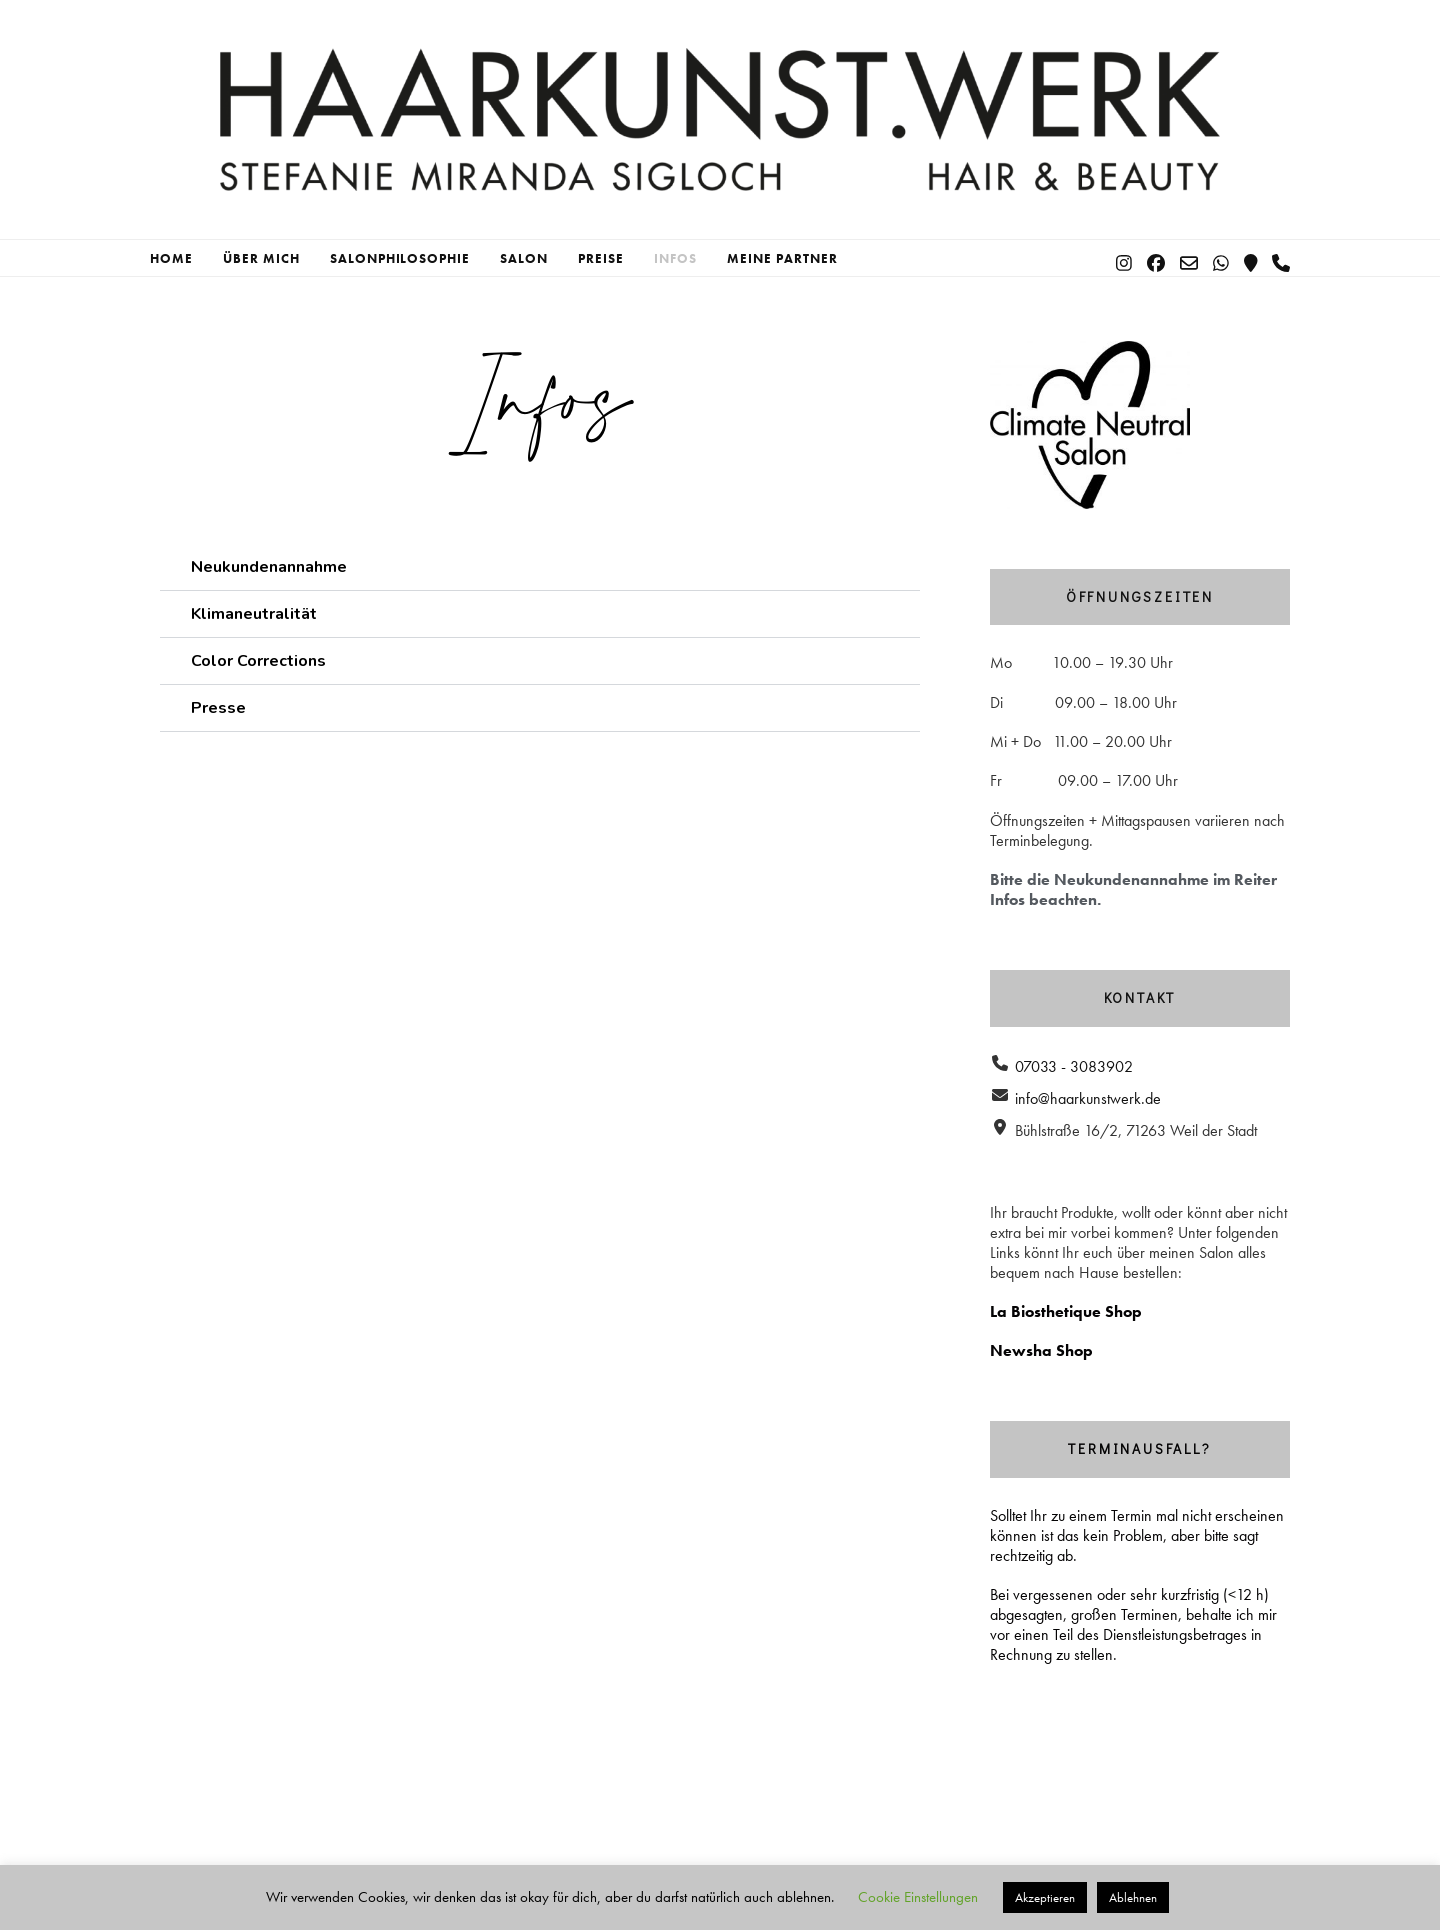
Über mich (261, 258)
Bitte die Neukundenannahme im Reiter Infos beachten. (1133, 889)
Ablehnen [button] (1133, 1897)
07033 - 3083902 (1074, 1066)
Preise (601, 258)
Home (171, 258)
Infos (675, 258)
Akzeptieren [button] (1045, 1897)
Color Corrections (258, 661)
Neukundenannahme (269, 567)
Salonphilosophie (400, 258)
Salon (524, 258)
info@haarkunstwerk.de (1088, 1098)
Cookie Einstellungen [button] (918, 1897)
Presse (218, 708)
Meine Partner (782, 258)
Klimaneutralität (254, 614)
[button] (540, 567)
